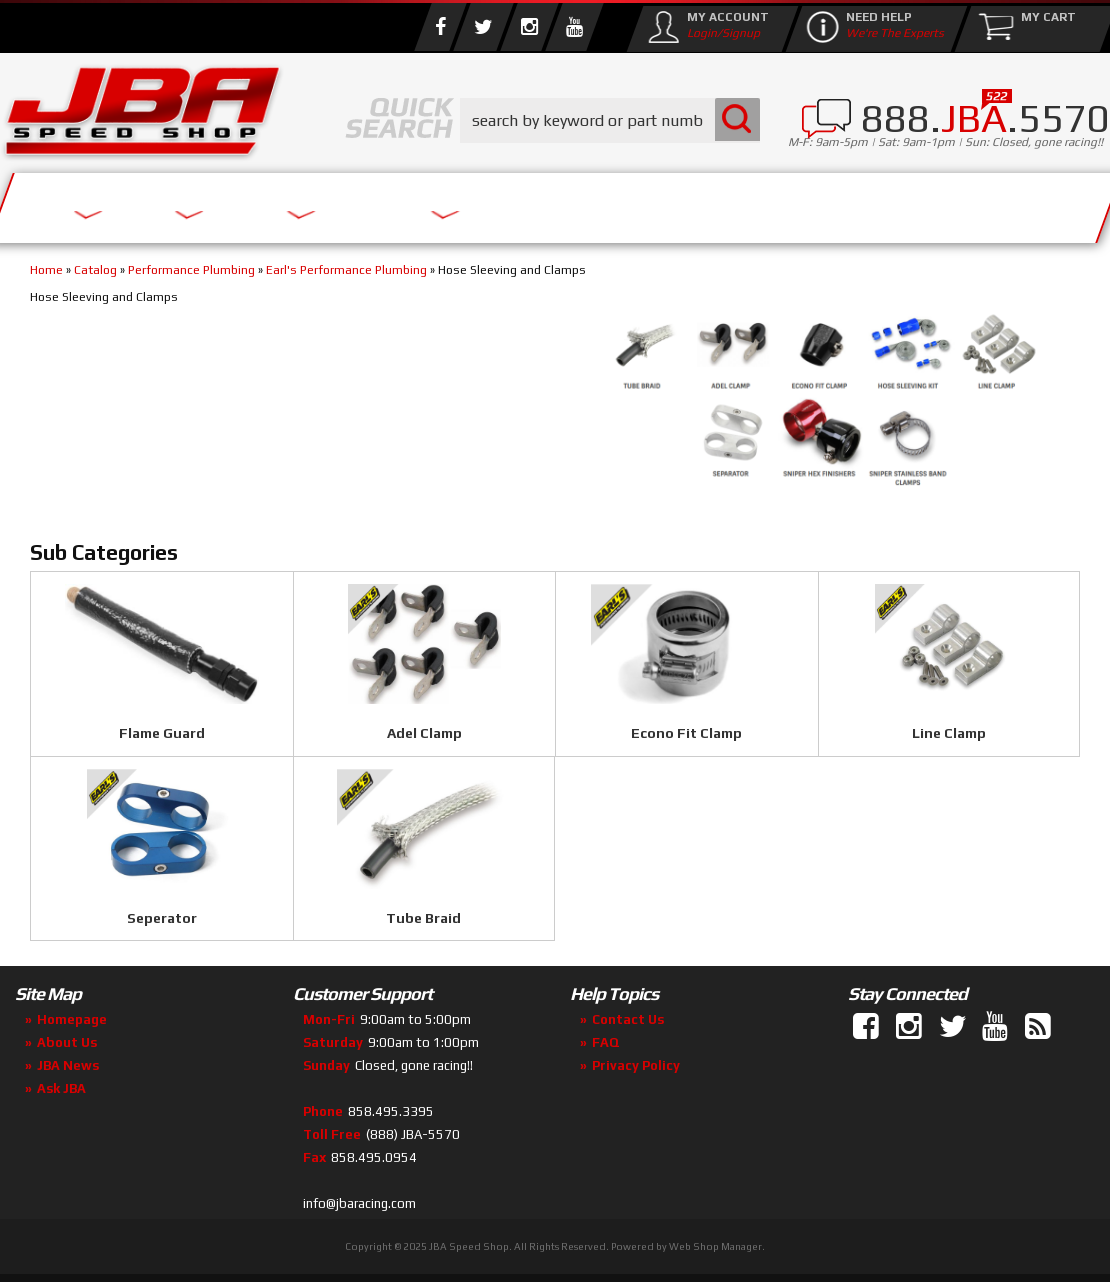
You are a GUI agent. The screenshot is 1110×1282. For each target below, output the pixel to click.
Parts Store (497, 202)
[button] (610, 120)
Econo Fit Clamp (686, 733)
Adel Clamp (424, 733)
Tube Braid (423, 918)
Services (110, 202)
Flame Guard (162, 733)
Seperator (162, 918)
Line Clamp (949, 733)
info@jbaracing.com (359, 1203)
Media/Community (754, 202)
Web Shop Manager (715, 1246)
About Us (293, 202)
